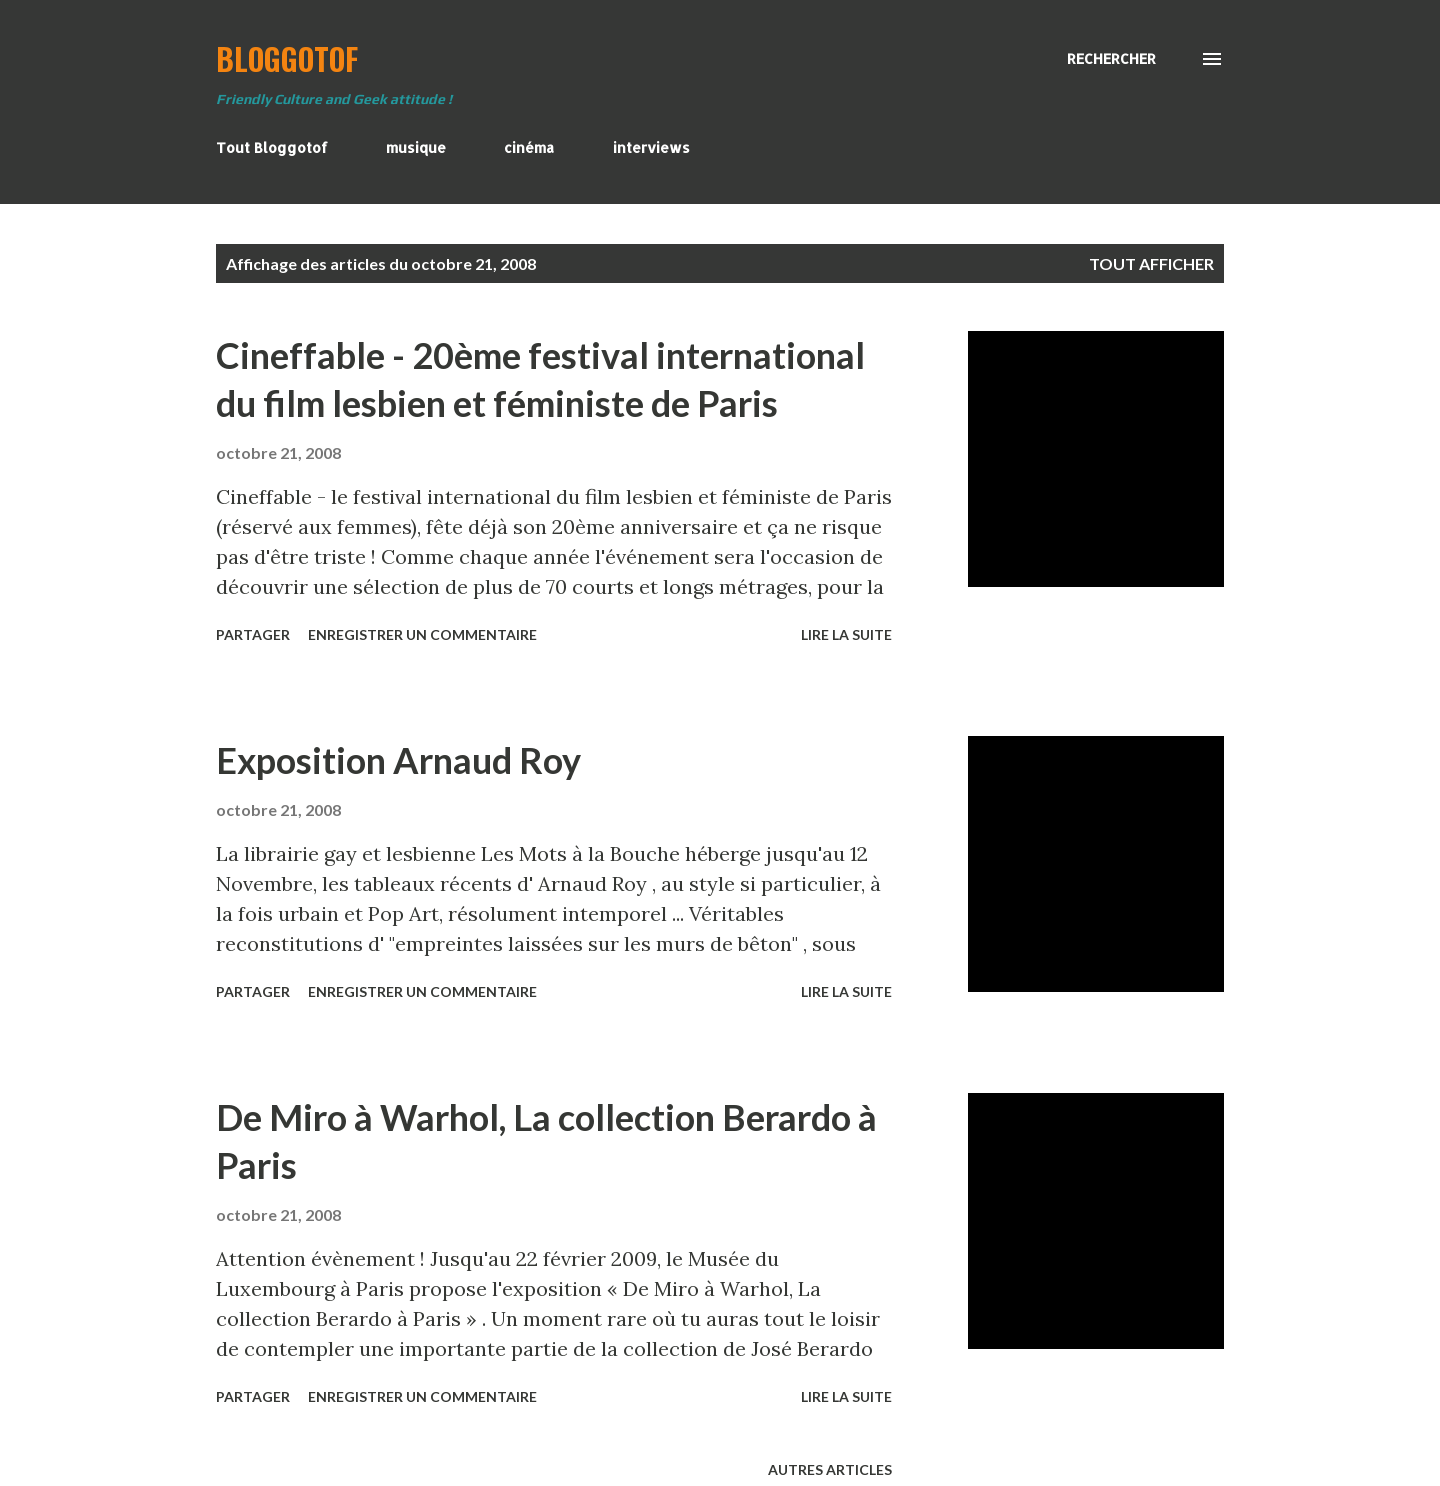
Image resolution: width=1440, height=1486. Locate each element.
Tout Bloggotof (272, 147)
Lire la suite (846, 634)
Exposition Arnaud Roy (398, 760)
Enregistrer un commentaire (422, 634)
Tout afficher (1151, 263)
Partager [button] (253, 634)
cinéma (529, 147)
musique (416, 147)
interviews (651, 147)
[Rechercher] (1111, 59)
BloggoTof (287, 58)
